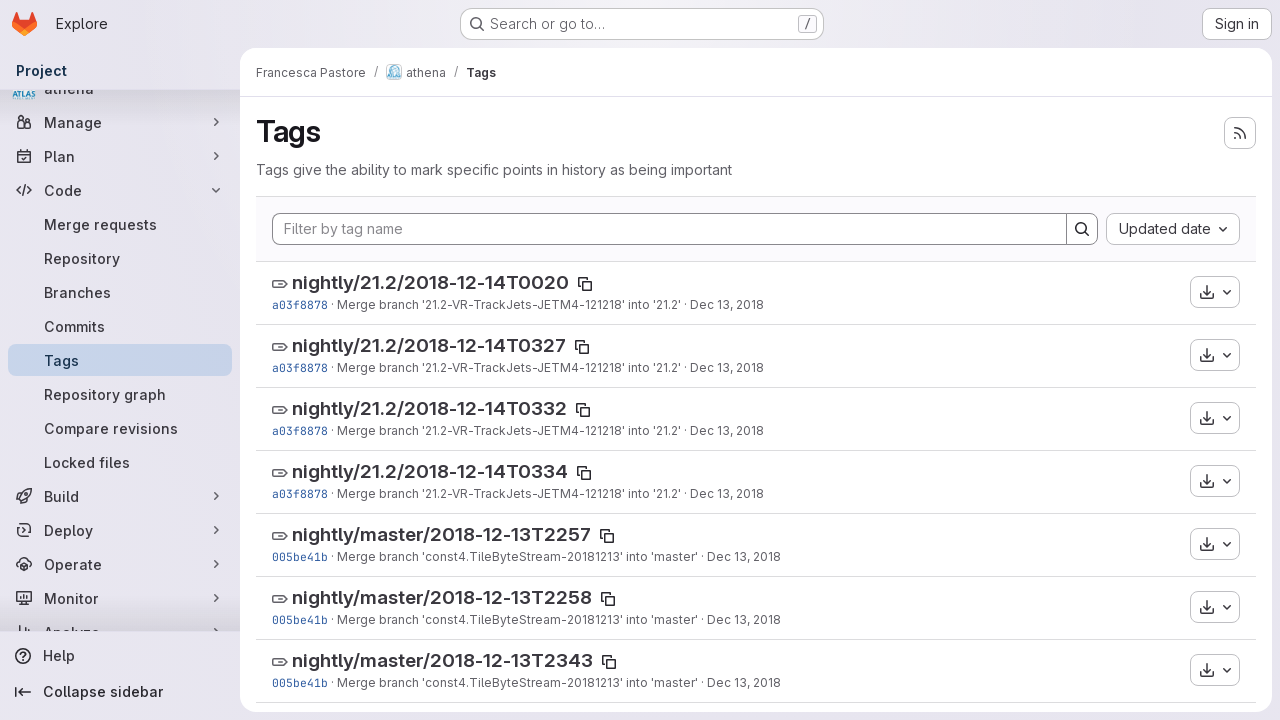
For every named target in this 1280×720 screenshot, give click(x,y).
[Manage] (120, 122)
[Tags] (120, 360)
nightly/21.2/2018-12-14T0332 (429, 408)
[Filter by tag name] (669, 229)
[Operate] (120, 564)
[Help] (120, 656)
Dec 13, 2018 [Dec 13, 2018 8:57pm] (744, 556)
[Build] (120, 496)
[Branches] (120, 292)
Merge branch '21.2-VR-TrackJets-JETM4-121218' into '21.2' (509, 304)
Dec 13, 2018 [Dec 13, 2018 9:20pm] (727, 304)
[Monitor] (120, 598)
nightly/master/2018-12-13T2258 (442, 597)
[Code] (120, 190)
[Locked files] (120, 462)
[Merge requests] (120, 224)
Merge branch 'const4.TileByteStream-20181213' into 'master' (517, 556)
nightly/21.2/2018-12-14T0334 (430, 471)
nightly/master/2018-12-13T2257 (441, 534)
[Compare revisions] (120, 428)
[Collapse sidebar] (120, 692)
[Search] (1082, 229)
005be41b (300, 556)
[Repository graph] (120, 394)
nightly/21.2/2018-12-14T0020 (430, 282)
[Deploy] (120, 530)
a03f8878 (300, 304)
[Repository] (120, 258)
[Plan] (120, 156)
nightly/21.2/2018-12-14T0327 (429, 345)
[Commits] (120, 326)
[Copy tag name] (585, 284)
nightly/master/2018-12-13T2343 (442, 660)
